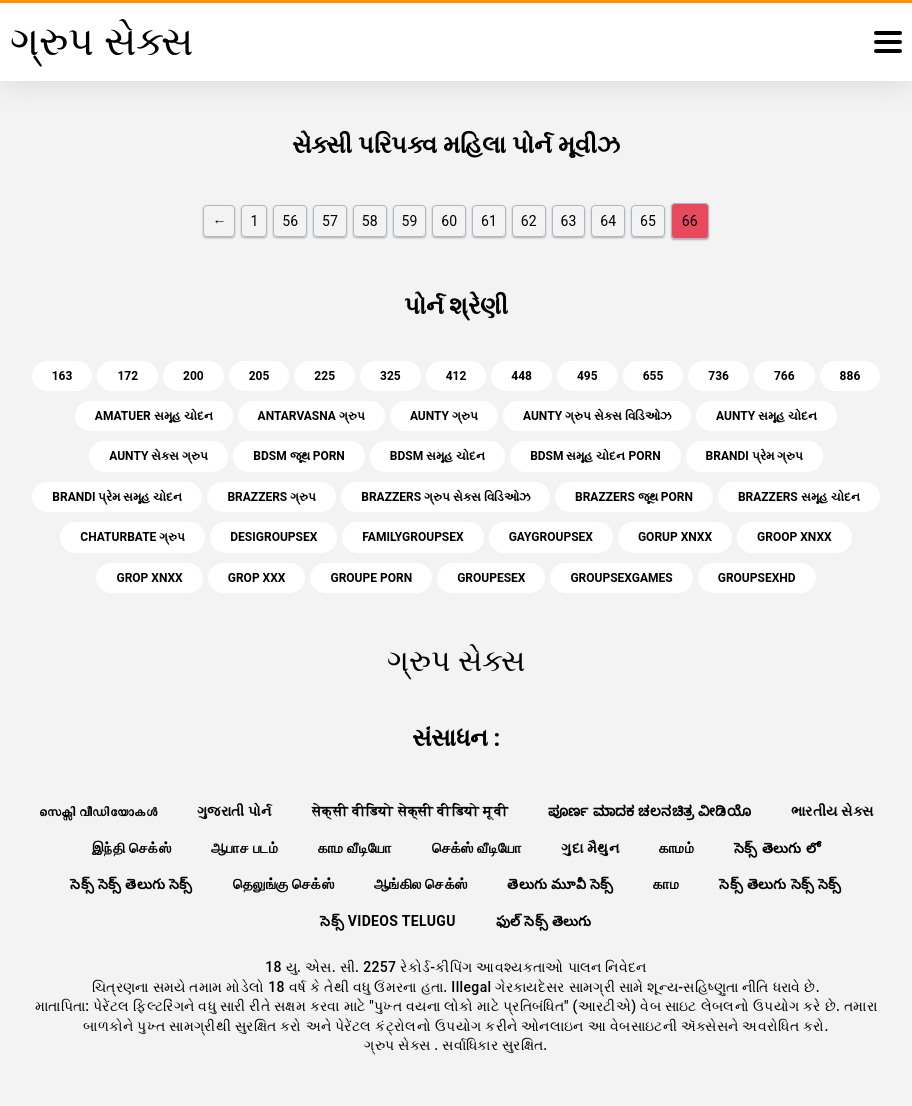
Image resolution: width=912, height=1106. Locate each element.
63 (569, 221)
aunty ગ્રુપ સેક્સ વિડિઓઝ (597, 416)
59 (410, 221)
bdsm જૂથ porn (298, 456)
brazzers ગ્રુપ (271, 497)
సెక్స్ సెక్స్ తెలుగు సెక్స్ (131, 884)
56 (290, 221)
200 (193, 376)
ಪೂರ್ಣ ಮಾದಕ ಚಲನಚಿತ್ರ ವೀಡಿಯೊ (649, 811)
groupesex (491, 578)
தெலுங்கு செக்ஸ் (283, 884)
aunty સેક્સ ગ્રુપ (158, 456)
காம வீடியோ (355, 848)
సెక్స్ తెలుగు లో (777, 848)
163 (62, 376)
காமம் (676, 848)
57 (330, 221)
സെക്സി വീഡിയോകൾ (98, 811)
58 (370, 221)
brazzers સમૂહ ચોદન (799, 497)
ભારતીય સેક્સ (832, 811)
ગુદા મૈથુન (590, 848)
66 (690, 221)
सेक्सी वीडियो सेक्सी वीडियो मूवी (410, 811)
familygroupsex (412, 537)
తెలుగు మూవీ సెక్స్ (560, 884)
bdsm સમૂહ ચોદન (437, 456)
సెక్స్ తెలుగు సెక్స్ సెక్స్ (780, 884)
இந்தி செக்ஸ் (131, 848)
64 (608, 221)
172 (127, 376)
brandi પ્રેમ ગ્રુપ (754, 456)
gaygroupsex (551, 537)
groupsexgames (621, 578)
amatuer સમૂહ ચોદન (154, 416)
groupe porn (371, 578)
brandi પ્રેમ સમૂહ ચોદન (117, 497)
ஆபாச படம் (244, 848)
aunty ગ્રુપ (444, 416)
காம (666, 884)
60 (449, 221)
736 (718, 376)
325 (390, 376)
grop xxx (257, 578)
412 (456, 376)
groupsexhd (757, 578)
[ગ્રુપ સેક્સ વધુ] (888, 42)
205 (259, 376)
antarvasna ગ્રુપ (311, 416)
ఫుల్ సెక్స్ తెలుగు (544, 921)
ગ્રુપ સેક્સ (399, 1045)
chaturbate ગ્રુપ (132, 537)
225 (324, 376)
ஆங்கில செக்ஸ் (420, 884)
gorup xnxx (675, 537)
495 (587, 376)
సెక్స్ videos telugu (388, 921)
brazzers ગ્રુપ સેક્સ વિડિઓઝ (445, 497)
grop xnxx (149, 578)
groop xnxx (794, 537)
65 (648, 221)
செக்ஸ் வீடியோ (477, 848)
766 (784, 376)
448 (521, 376)
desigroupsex (273, 537)
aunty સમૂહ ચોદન (766, 416)
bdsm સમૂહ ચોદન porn (595, 456)
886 (850, 376)
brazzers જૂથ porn (634, 497)
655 (653, 376)
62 (529, 221)
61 (489, 221)
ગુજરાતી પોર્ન (234, 811)
